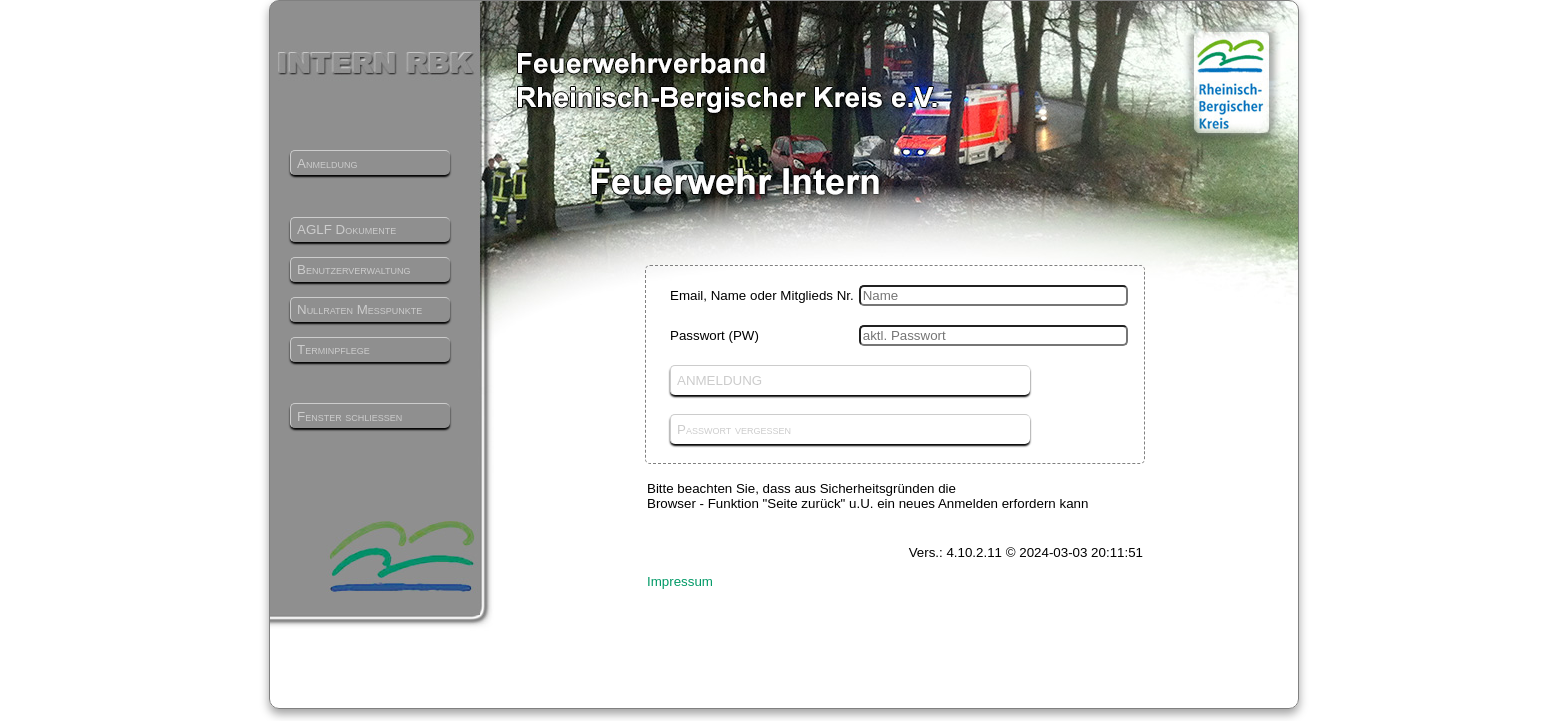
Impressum (680, 581)
